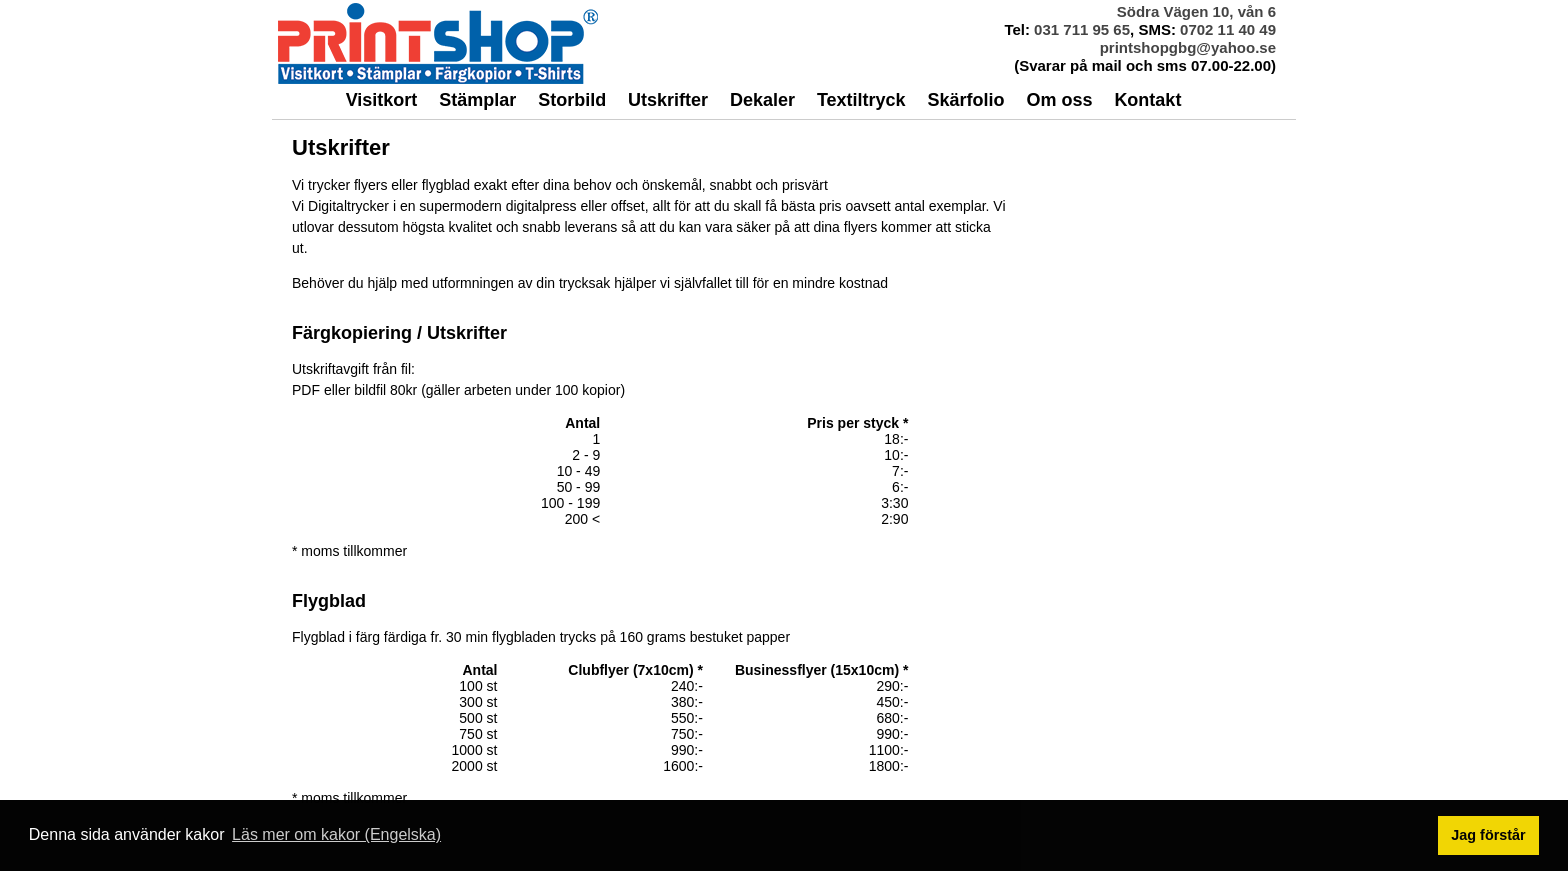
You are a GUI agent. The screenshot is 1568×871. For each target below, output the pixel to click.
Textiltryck (861, 100)
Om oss (1059, 100)
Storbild (572, 100)
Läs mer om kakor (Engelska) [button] (336, 834)
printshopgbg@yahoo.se (1188, 47)
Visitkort (382, 100)
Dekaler (762, 100)
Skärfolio (966, 100)
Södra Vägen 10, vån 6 (1196, 11)
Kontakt (1147, 100)
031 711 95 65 (1082, 29)
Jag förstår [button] (1488, 835)
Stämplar (477, 100)
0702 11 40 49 (1228, 29)
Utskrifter (668, 100)
